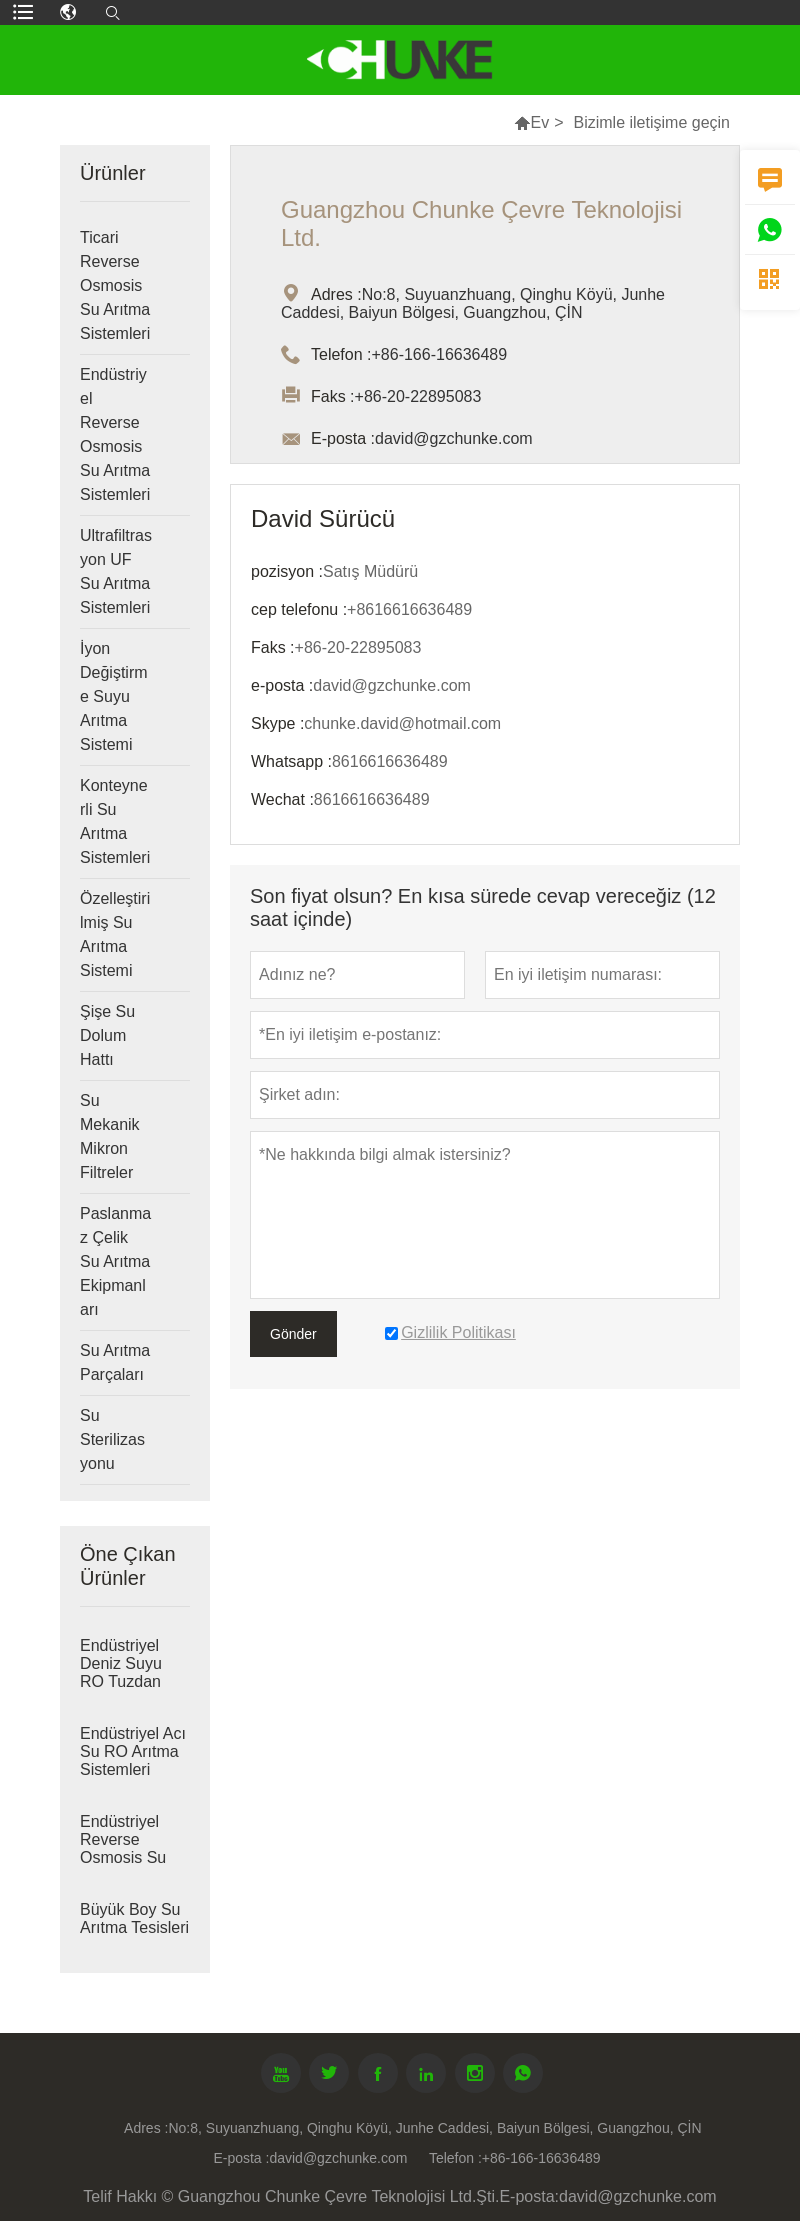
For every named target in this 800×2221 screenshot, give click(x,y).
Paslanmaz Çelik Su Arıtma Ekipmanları (115, 1261)
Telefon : (455, 2158)
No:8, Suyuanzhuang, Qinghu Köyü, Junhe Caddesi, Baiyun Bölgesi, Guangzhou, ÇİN (434, 2128)
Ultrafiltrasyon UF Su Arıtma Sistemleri (116, 571)
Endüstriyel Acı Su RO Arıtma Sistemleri (133, 1751)
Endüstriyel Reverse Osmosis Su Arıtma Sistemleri (115, 434)
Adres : (146, 2128)
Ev (539, 122)
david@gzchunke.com (338, 2158)
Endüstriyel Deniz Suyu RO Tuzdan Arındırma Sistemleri (121, 1681)
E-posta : (241, 2158)
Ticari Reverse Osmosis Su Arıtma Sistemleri (115, 285)
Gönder (293, 1334)
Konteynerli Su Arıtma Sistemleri (115, 821)
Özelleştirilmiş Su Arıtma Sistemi (115, 934)
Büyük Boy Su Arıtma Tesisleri (134, 1918)
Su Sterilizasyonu (112, 1439)
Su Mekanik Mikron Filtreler (110, 1136)
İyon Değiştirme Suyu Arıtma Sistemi (114, 696)
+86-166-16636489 (541, 2158)
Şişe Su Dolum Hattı (107, 1035)
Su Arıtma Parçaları (115, 1362)
